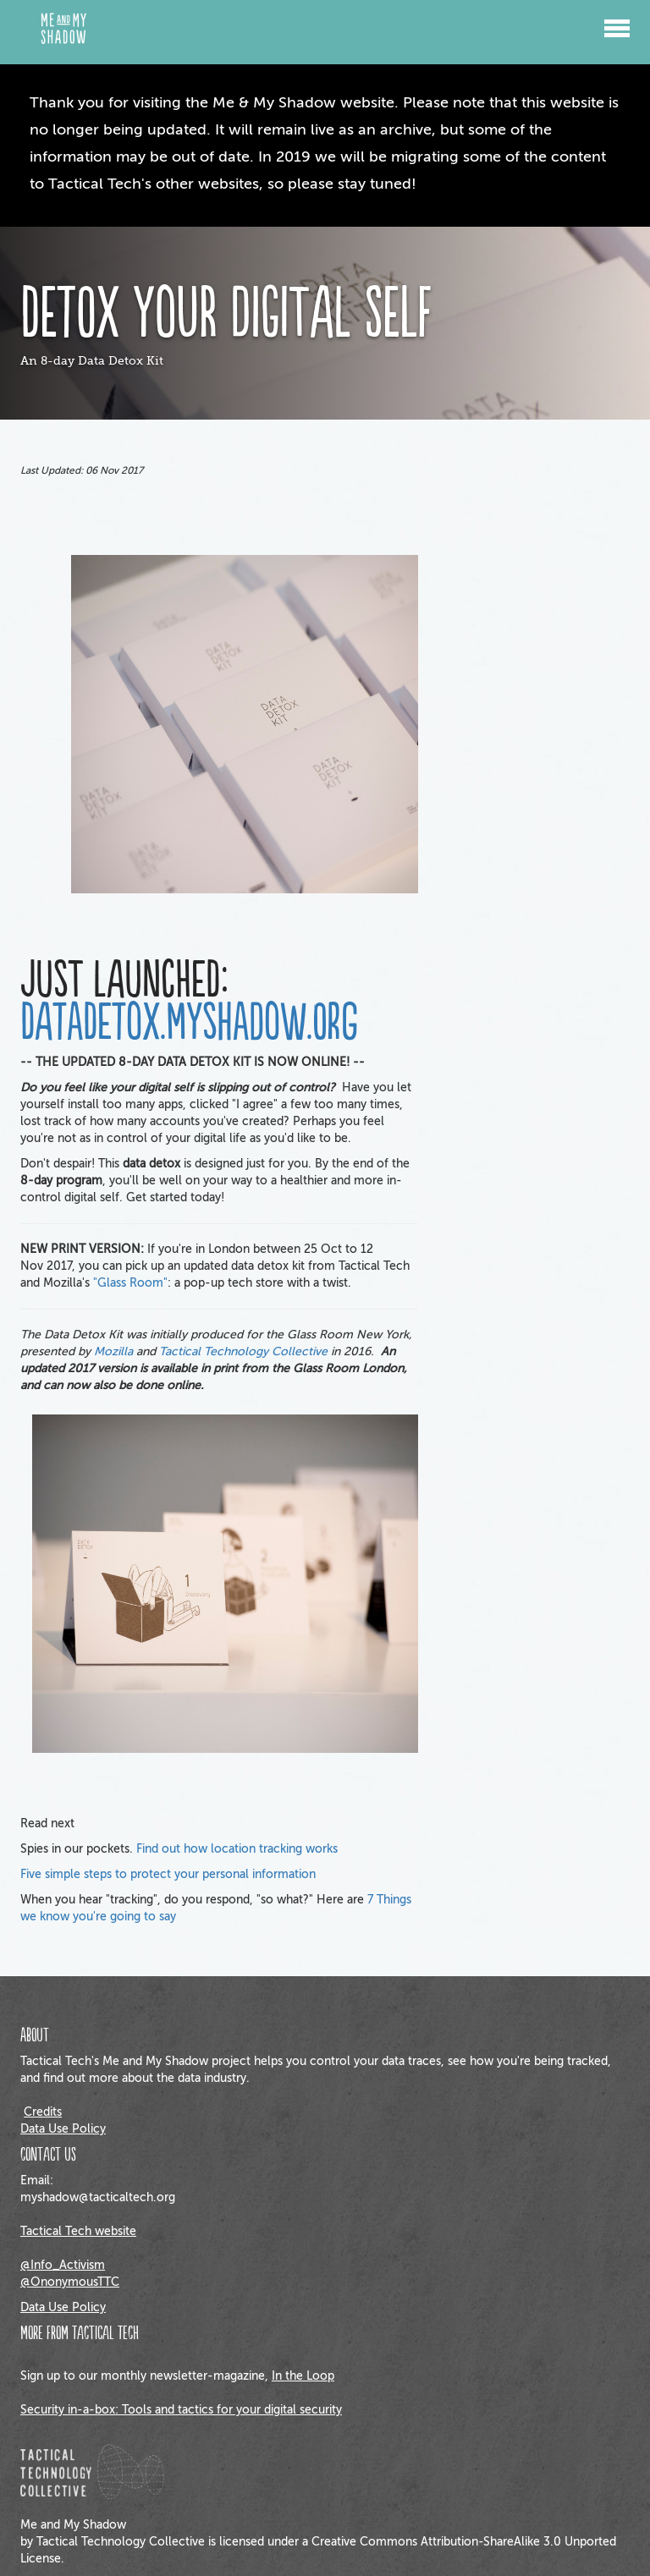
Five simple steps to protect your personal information (168, 1874)
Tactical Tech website (78, 2231)
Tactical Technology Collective (243, 1351)
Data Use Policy (63, 2129)
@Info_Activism (62, 2265)
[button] (617, 21)
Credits (43, 2112)
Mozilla (113, 1351)
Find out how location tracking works (237, 1849)
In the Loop (303, 2376)
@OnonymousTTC (69, 2282)
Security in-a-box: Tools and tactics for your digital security (181, 2409)
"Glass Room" (130, 1283)
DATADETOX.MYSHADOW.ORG (189, 1024)
